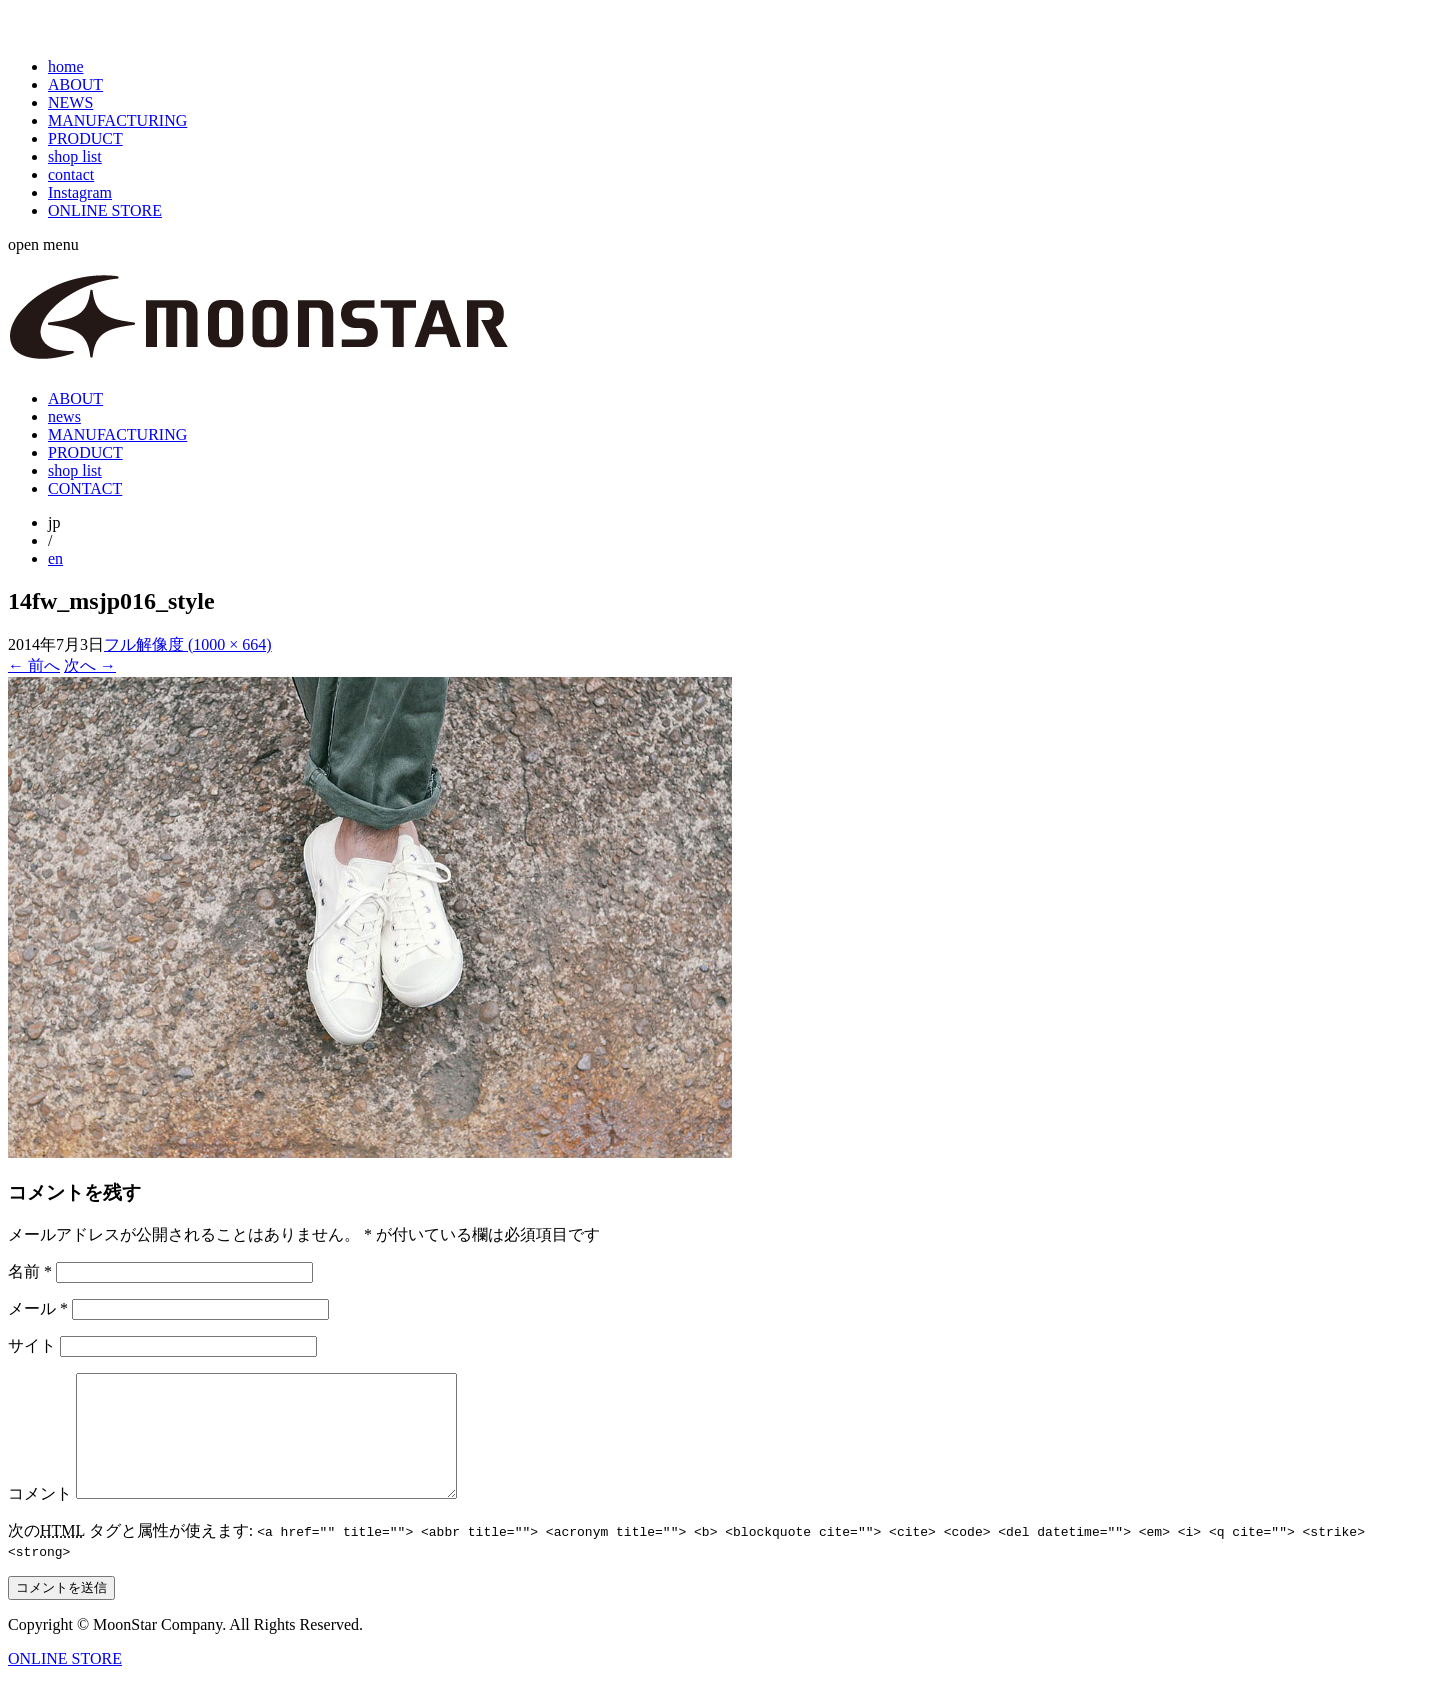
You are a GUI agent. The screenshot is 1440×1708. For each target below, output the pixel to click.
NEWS (70, 102)
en (55, 558)
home (66, 66)
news (64, 416)
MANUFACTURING (117, 120)
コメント (40, 1517)
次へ (90, 665)
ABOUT (75, 84)
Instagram (80, 192)
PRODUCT (85, 138)
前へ (34, 665)
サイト (32, 1345)
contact (71, 174)
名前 (30, 1271)
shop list (75, 156)
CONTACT (85, 488)
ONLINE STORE (105, 210)
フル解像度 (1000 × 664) (188, 644)
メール (38, 1308)
